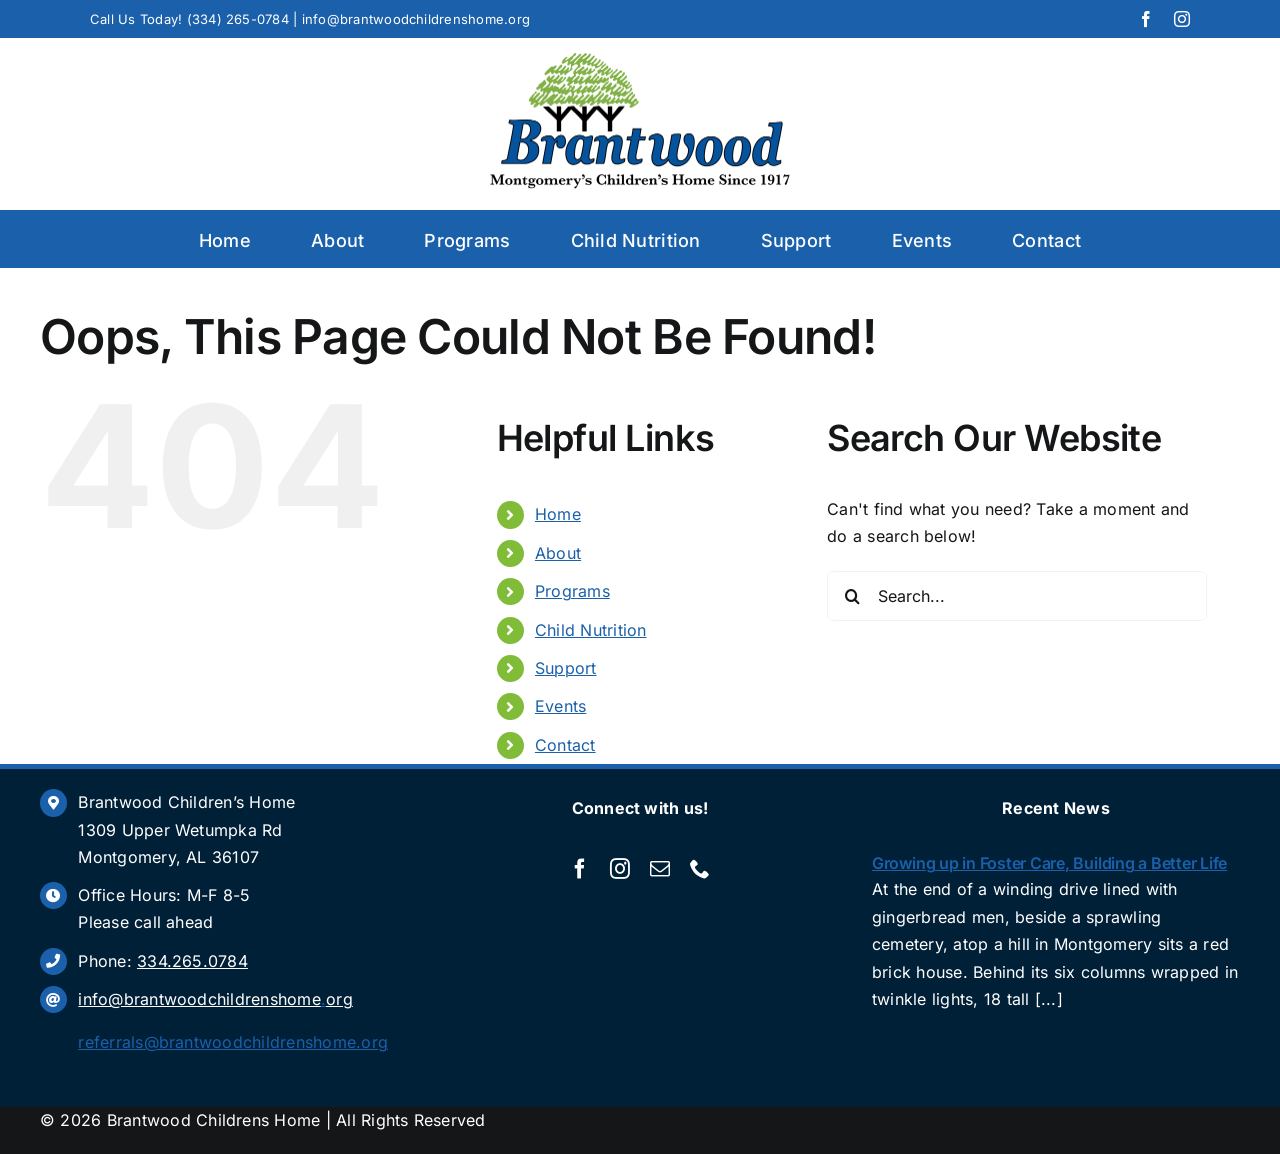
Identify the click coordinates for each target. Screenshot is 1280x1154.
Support (566, 668)
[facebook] (1146, 19)
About (558, 553)
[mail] (660, 869)
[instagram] (1182, 19)
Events (560, 706)
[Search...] (1017, 596)
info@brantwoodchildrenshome (199, 999)
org (339, 999)
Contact (565, 745)
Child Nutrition (591, 630)
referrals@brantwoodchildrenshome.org (233, 1042)
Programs (572, 591)
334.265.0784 (192, 961)
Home (558, 514)
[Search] (852, 596)
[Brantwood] (640, 61)
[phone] (700, 869)
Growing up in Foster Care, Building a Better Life (1049, 863)
